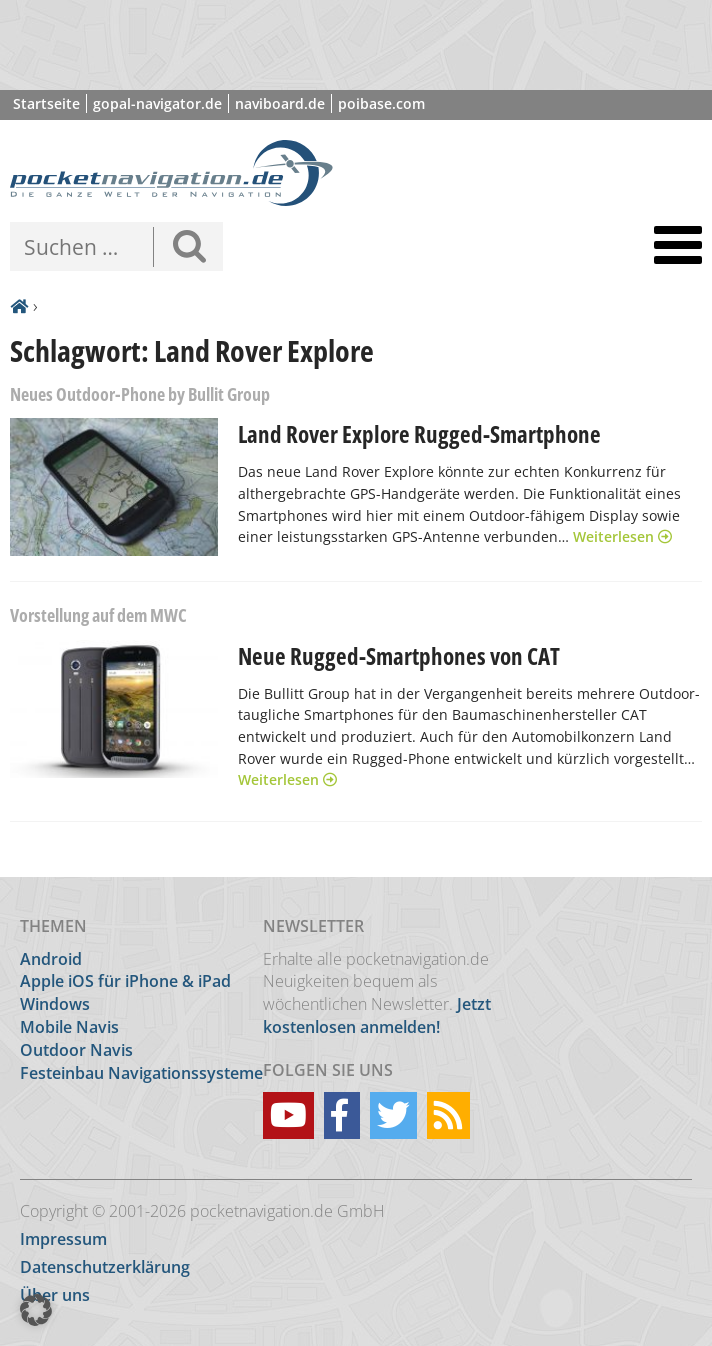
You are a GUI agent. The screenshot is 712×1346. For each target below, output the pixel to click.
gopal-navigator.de (157, 103)
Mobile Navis (69, 1027)
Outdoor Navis (76, 1050)
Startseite (46, 103)
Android (51, 959)
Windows (55, 1004)
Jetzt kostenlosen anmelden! (377, 1015)
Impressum (63, 1239)
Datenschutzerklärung (105, 1267)
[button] (36, 1310)
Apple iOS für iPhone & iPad (125, 981)
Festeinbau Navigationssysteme (141, 1073)
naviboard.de (280, 103)
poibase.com (381, 103)
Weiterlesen (622, 536)
